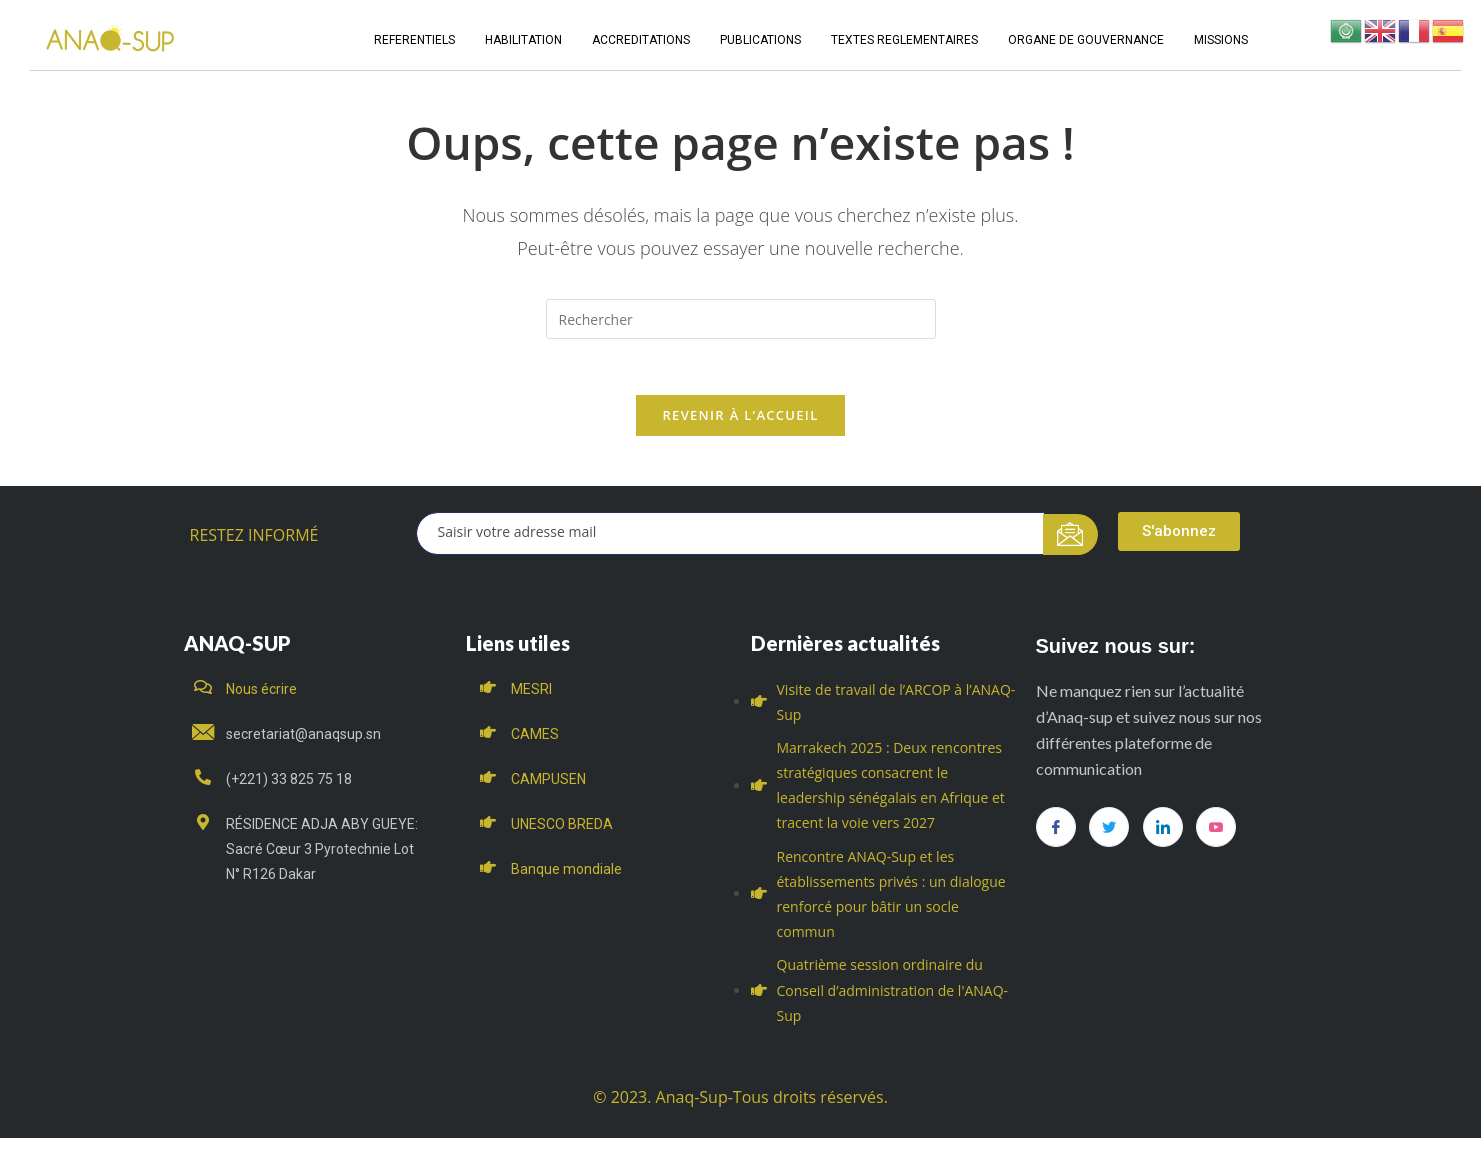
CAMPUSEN (548, 783)
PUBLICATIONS (760, 40)
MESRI (531, 693)
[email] (730, 537)
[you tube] (1216, 831)
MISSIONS (1221, 40)
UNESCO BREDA (562, 829)
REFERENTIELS (414, 40)
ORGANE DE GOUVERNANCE (1086, 40)
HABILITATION (523, 40)
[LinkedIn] (1163, 831)
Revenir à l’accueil (740, 419)
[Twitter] (1109, 831)
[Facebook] (1056, 831)
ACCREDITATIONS (641, 40)
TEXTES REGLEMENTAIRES (904, 40)
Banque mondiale (566, 874)
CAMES (535, 738)
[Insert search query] (741, 319)
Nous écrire (261, 693)
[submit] (1070, 538)
